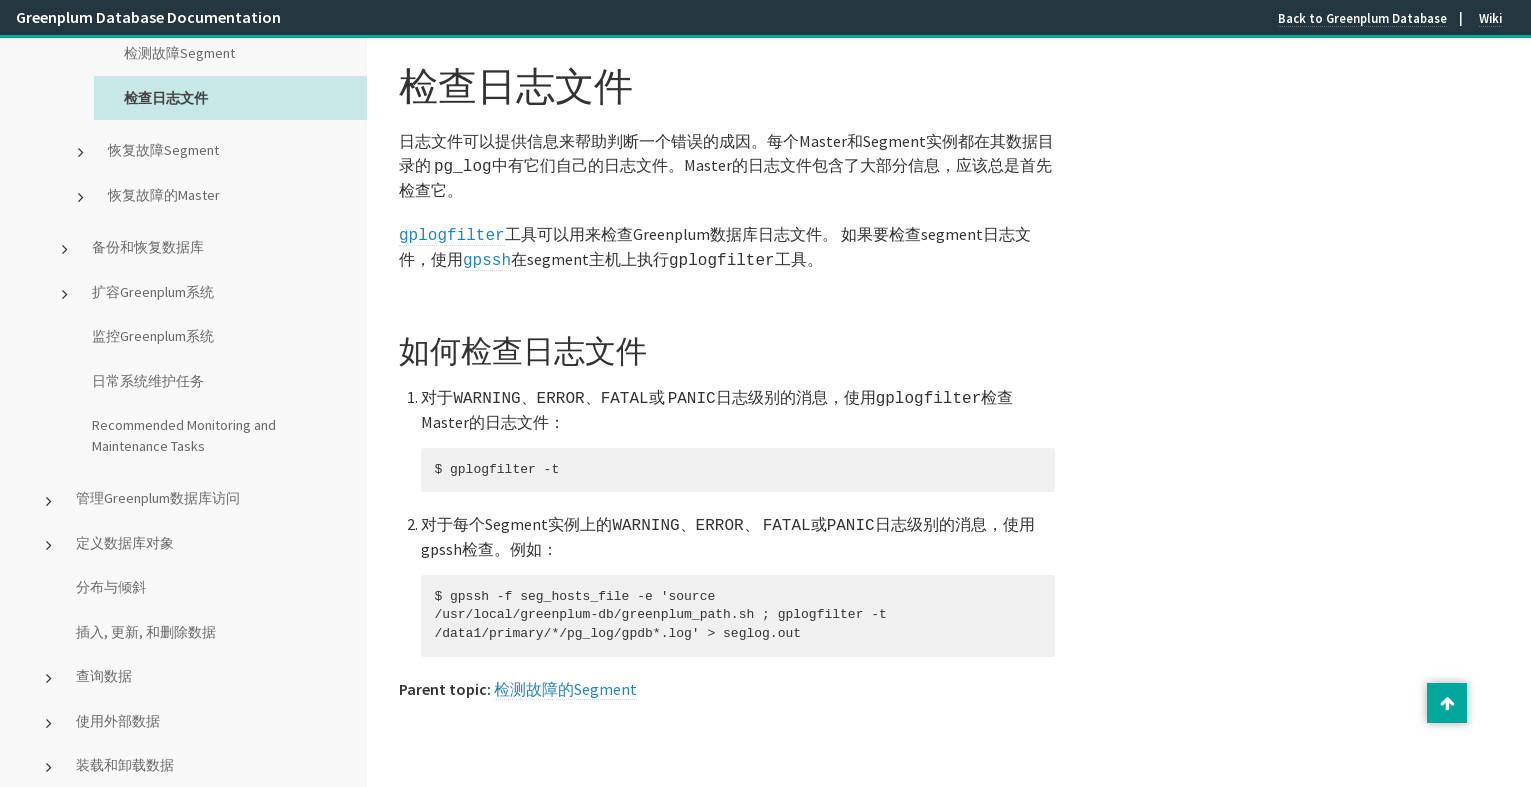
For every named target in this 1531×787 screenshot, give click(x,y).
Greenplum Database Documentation (148, 17)
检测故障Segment (179, 53)
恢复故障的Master (164, 195)
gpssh (487, 255)
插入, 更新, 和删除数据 (146, 632)
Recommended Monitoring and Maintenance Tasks (184, 435)
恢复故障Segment (163, 150)
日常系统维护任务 (148, 381)
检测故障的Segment (565, 679)
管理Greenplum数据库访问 (158, 498)
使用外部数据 (118, 721)
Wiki (1490, 18)
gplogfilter (452, 232)
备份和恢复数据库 (148, 247)
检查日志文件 (166, 98)
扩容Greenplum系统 (153, 292)
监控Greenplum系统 (153, 336)
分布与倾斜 (111, 587)
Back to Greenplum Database (1362, 18)
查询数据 (104, 676)
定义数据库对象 (125, 543)
